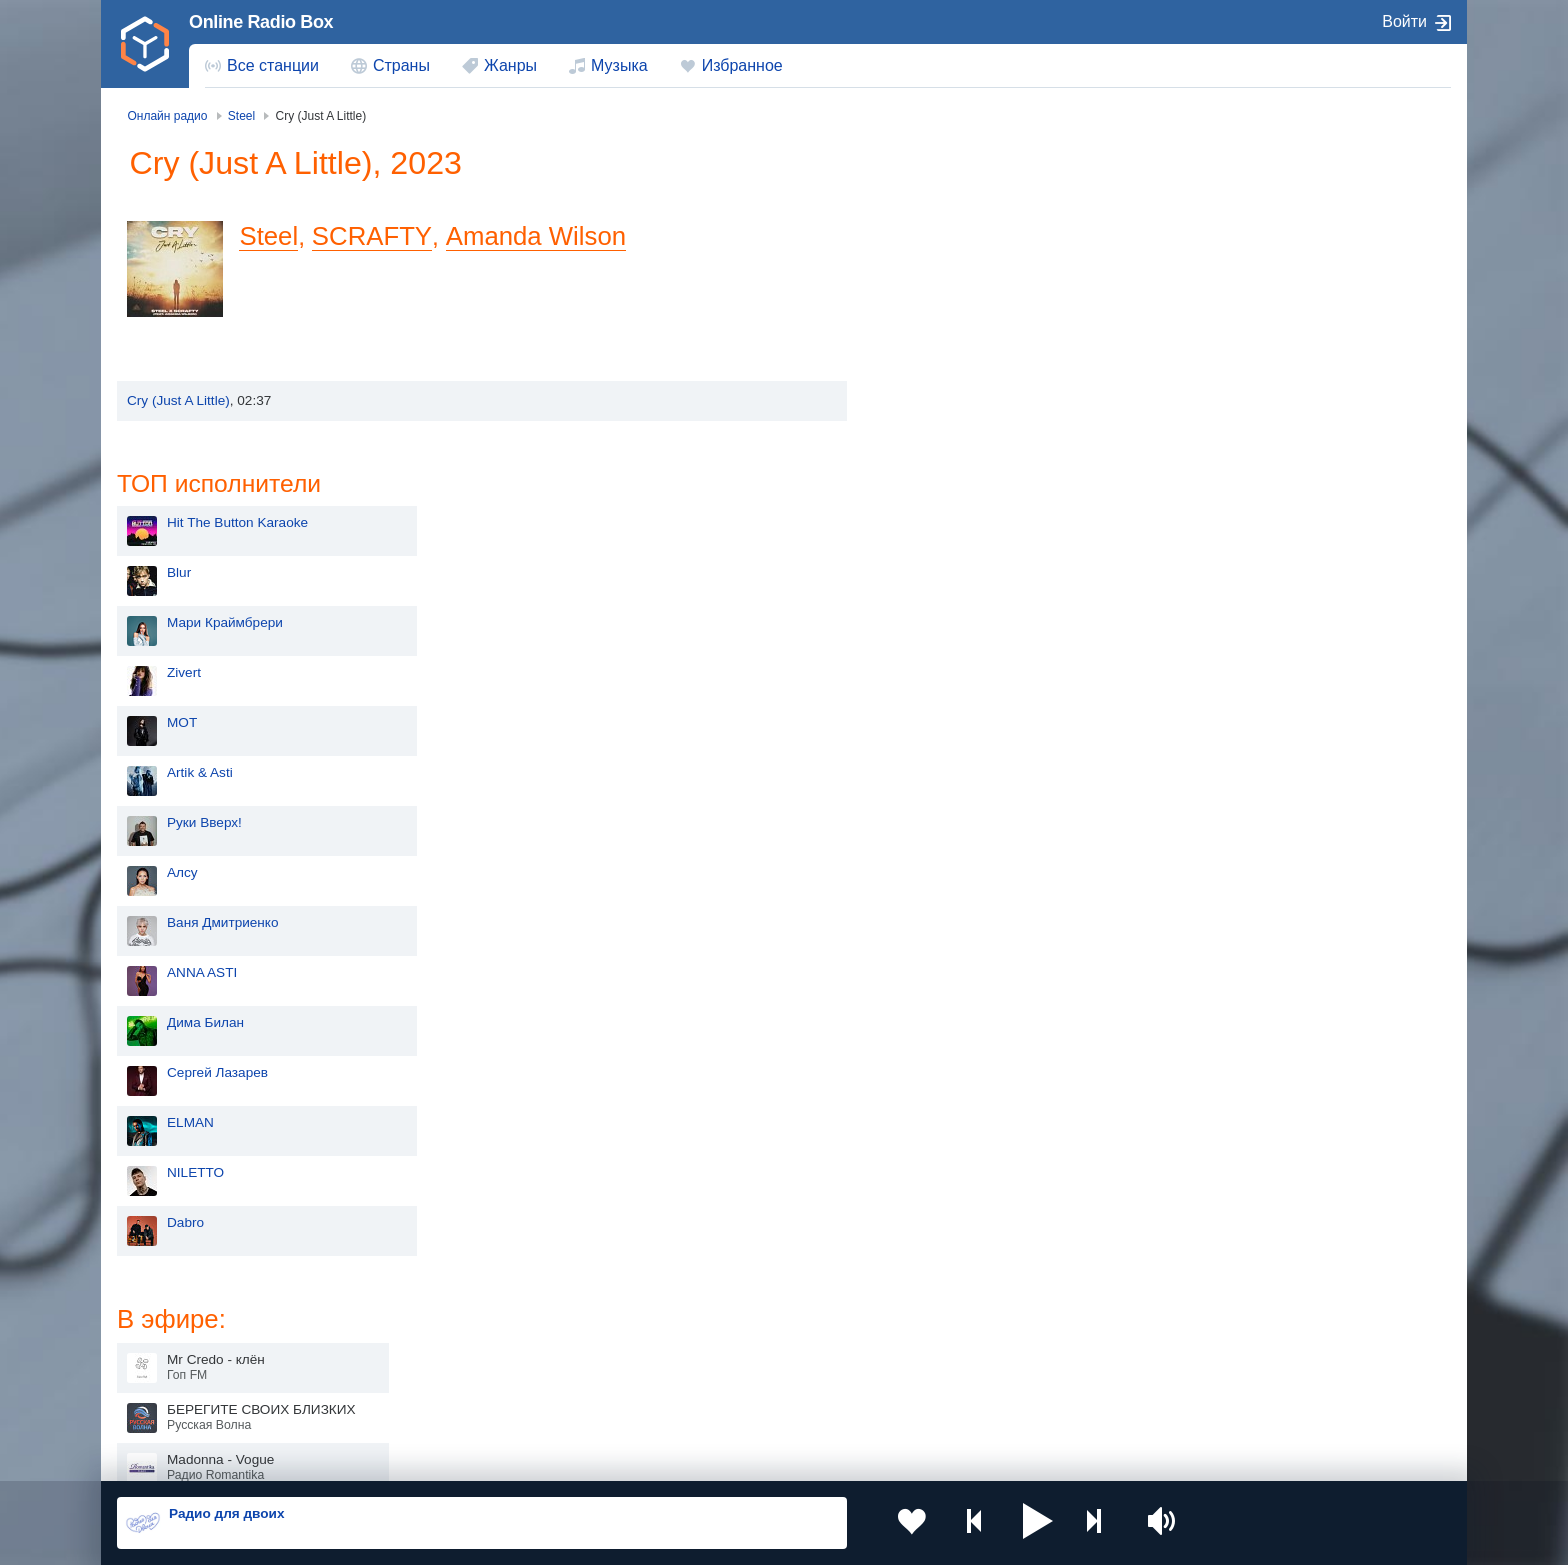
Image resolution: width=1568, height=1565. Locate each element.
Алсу (928, 549)
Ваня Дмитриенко (969, 599)
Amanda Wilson (538, 236)
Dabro (931, 899)
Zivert (930, 349)
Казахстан (992, 1301)
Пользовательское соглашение (365, 1457)
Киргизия (180, 1333)
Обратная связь (711, 1457)
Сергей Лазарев (963, 749)
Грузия (442, 1402)
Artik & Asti (946, 449)
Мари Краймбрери (971, 299)
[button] (1013, 1523)
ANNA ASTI (948, 649)
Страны (401, 65)
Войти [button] (1404, 21)
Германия (990, 1402)
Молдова (719, 1301)
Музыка (619, 65)
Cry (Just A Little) (178, 400)
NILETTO (941, 849)
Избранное (742, 65)
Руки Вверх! (950, 499)
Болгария (989, 1333)
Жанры (510, 65)
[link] (145, 44)
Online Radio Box (261, 22)
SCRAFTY (376, 236)
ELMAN (936, 799)
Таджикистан (461, 1333)
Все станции (273, 65)
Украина (447, 1301)
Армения (719, 1333)
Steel (274, 236)
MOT (928, 399)
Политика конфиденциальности (559, 1457)
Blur (925, 249)
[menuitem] (262, 66)
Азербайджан (733, 1402)
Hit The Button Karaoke (983, 199)
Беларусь (181, 1402)
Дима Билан (951, 699)
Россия (174, 1301)
